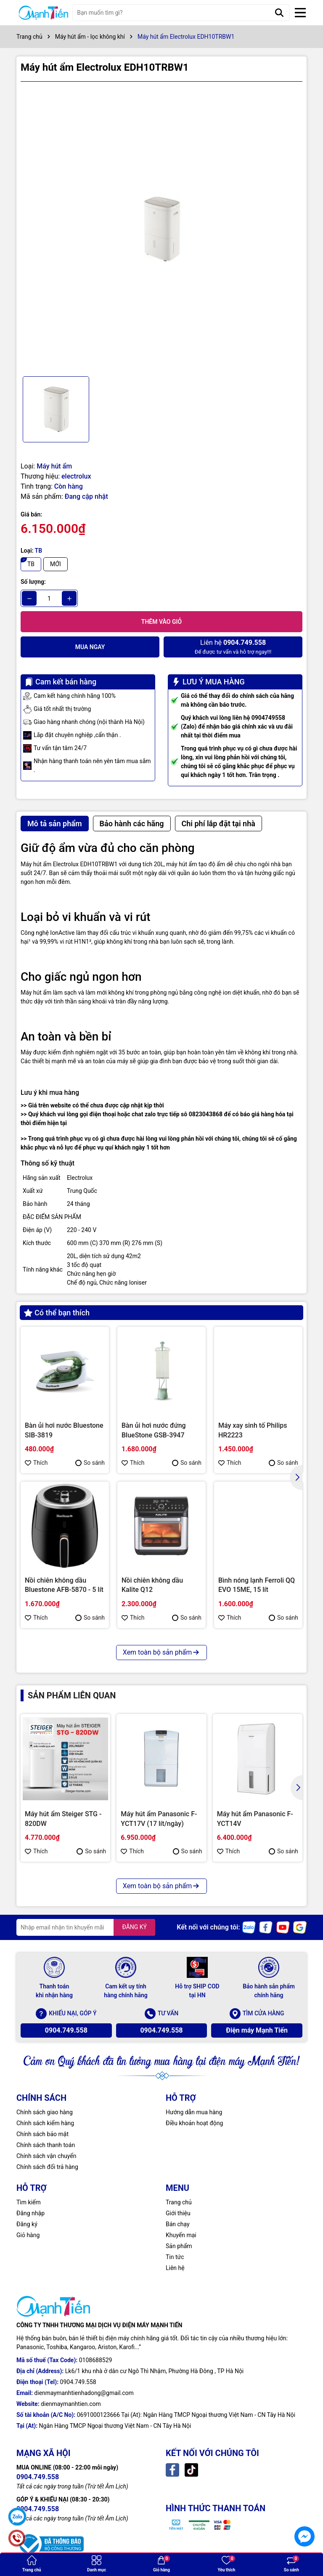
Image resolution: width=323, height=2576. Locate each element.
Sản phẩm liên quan (72, 1695)
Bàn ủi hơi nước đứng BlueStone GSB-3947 (154, 1430)
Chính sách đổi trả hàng (47, 2167)
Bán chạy (178, 2224)
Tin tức (175, 2257)
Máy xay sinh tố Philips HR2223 (252, 1430)
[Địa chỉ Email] (85, 1927)
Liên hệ (175, 2268)
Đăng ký (26, 2224)
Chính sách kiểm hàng (45, 2123)
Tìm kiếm (28, 2202)
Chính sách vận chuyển (46, 2156)
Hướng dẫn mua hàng (194, 2112)
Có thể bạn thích (57, 1312)
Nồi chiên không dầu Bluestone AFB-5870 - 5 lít (64, 1585)
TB (30, 564)
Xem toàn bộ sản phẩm (161, 1652)
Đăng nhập (30, 2213)
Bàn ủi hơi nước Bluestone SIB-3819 (64, 1430)
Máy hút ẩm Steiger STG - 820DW (63, 1818)
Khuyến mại (181, 2235)
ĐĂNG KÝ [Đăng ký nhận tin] (134, 1927)
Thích (36, 1462)
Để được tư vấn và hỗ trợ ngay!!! (233, 646)
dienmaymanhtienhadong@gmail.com (84, 2393)
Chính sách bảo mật (42, 2134)
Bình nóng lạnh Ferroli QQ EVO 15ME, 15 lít (256, 1585)
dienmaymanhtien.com (71, 2403)
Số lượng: (33, 581)
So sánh (90, 1462)
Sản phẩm (179, 2246)
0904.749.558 (66, 2030)
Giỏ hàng (28, 2235)
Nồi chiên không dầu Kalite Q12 (152, 1585)
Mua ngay (90, 647)
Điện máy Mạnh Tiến (257, 2030)
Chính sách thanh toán (45, 2145)
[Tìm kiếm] (279, 12)
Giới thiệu (178, 2213)
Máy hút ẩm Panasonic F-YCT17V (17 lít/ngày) (159, 1818)
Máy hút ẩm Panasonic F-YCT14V (255, 1818)
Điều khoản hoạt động (194, 2123)
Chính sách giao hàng (44, 2112)
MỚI (55, 564)
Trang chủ (179, 2202)
